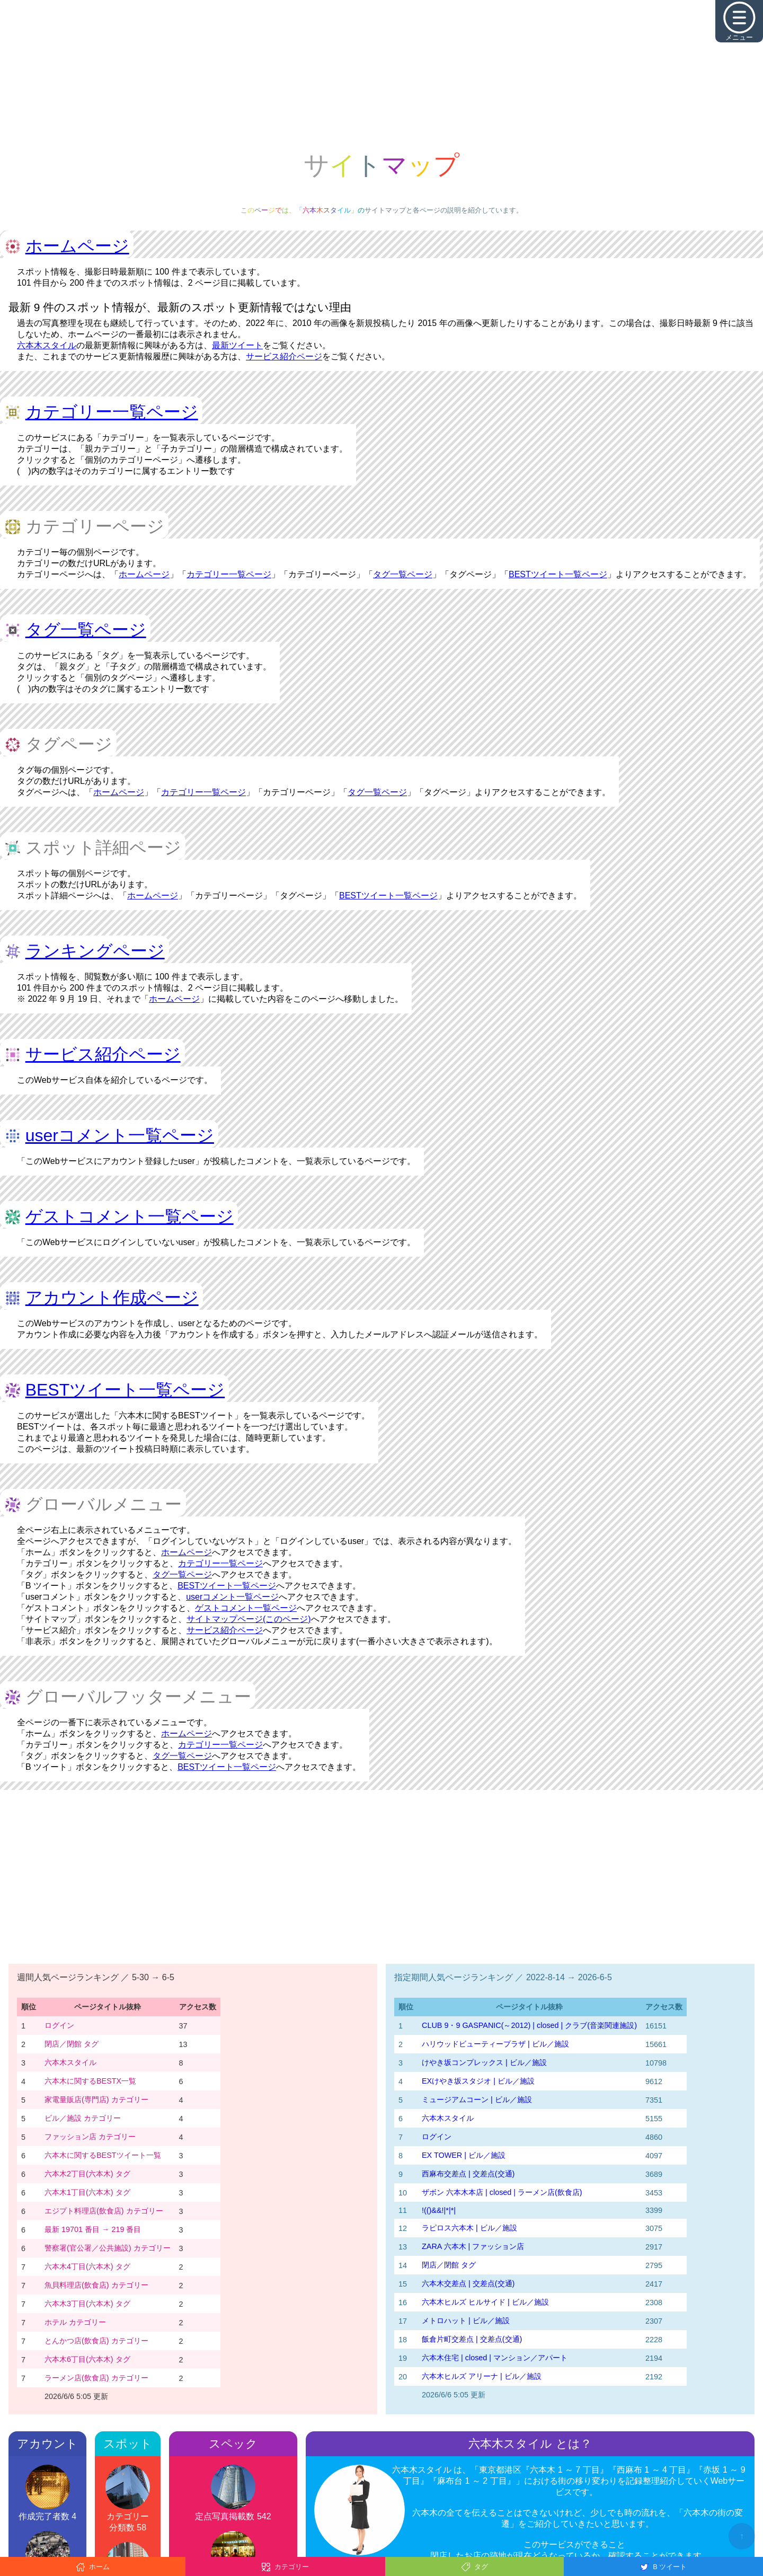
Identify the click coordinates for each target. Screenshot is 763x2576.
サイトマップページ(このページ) (249, 1619)
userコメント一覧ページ (119, 1135)
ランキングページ (95, 950)
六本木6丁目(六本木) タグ (87, 2359)
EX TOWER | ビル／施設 (463, 2155)
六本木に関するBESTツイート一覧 (103, 2155)
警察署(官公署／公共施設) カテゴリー (108, 2248)
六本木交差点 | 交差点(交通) (468, 2283)
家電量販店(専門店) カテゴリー (96, 2099)
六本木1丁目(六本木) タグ (87, 2192)
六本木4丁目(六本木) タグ (87, 2266)
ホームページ (77, 245)
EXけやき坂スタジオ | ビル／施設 (478, 2081)
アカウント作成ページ (112, 1297)
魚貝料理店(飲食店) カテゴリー (96, 2285)
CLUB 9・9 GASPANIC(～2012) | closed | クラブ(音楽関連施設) (529, 2025)
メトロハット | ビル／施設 (466, 2320)
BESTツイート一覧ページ (558, 574)
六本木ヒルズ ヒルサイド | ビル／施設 (485, 2302)
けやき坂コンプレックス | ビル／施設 (484, 2062)
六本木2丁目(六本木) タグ (87, 2173)
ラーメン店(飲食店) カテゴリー (96, 2378)
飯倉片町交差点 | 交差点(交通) (472, 2339)
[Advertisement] (381, 74)
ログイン (59, 2025)
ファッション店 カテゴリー (90, 2136)
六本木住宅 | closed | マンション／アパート (494, 2357)
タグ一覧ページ (402, 574)
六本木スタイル (46, 345)
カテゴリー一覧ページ (111, 411)
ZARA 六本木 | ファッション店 (473, 2246)
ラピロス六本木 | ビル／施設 (469, 2228)
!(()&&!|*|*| (439, 2210)
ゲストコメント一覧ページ (129, 1216)
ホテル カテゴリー (75, 2322)
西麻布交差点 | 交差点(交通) (468, 2173)
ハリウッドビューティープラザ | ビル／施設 (495, 2044)
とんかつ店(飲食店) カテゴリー (96, 2340)
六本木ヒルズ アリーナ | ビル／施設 (482, 2376)
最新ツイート (237, 345)
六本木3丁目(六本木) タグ (87, 2303)
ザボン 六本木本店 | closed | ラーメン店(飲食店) (502, 2192)
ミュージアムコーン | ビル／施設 (477, 2099)
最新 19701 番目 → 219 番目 (93, 2229)
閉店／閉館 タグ (72, 2044)
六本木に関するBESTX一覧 (90, 2081)
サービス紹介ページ (284, 356)
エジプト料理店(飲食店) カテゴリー (104, 2211)
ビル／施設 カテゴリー (83, 2118)
